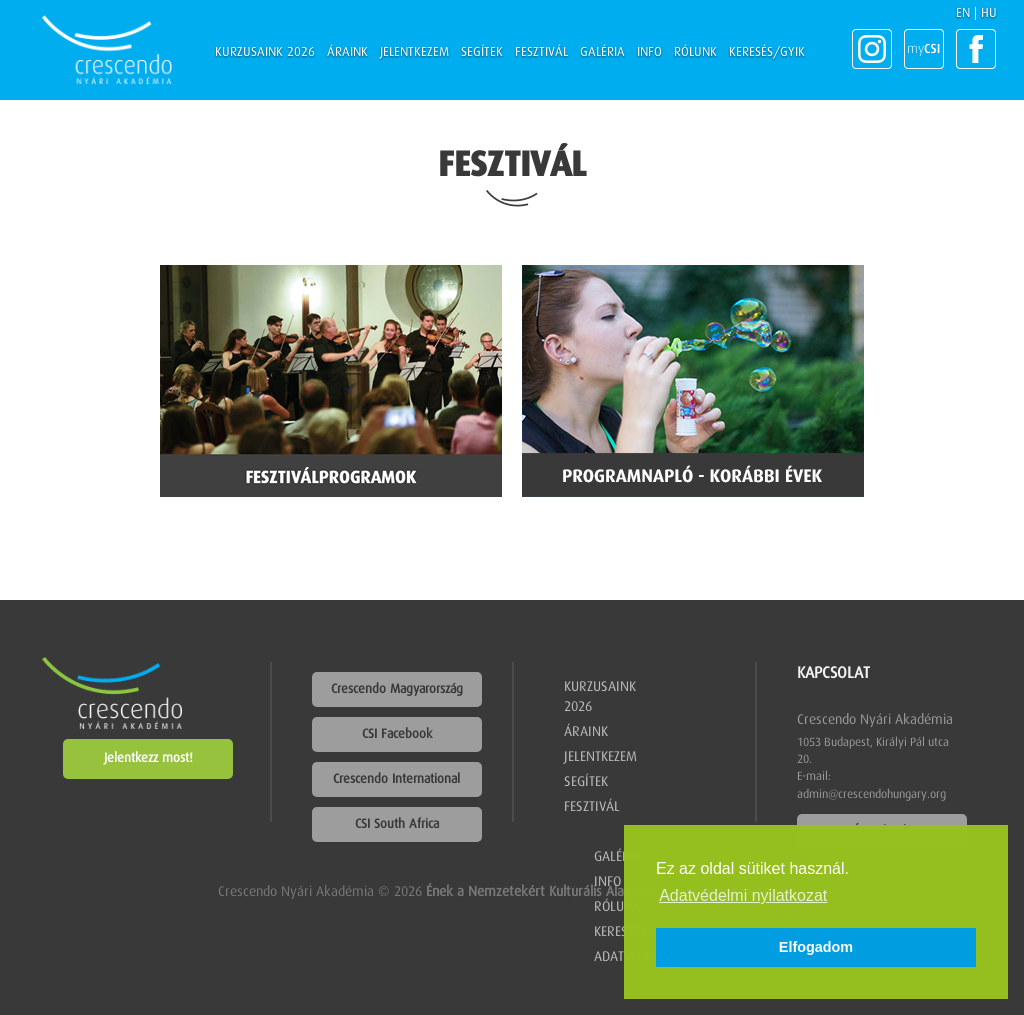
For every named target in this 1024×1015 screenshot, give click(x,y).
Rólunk (695, 52)
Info (649, 52)
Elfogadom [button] (816, 947)
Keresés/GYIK (767, 52)
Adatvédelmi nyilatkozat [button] (743, 895)
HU (989, 13)
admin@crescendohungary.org (871, 795)
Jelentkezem (414, 52)
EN (963, 13)
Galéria (602, 52)
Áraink (347, 52)
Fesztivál (541, 52)
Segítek (482, 52)
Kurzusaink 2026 (265, 52)
